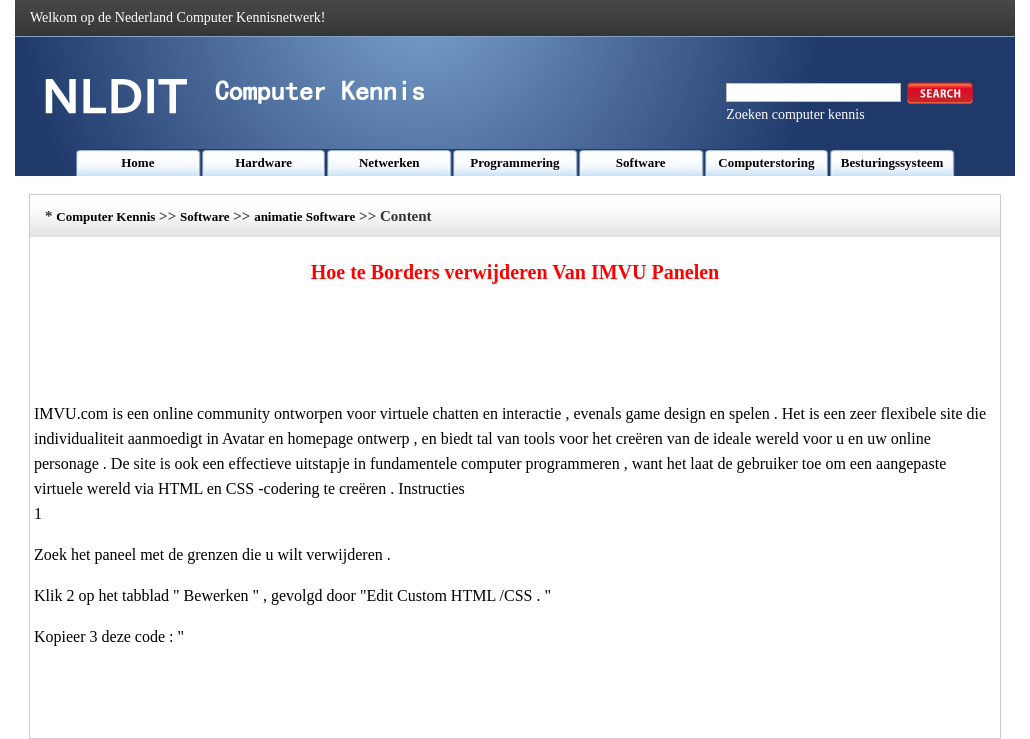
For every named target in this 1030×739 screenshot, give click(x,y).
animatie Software (304, 216)
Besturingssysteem (892, 162)
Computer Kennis (105, 216)
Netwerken (389, 162)
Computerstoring (766, 162)
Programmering (514, 162)
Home (137, 162)
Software (641, 162)
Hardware (263, 162)
